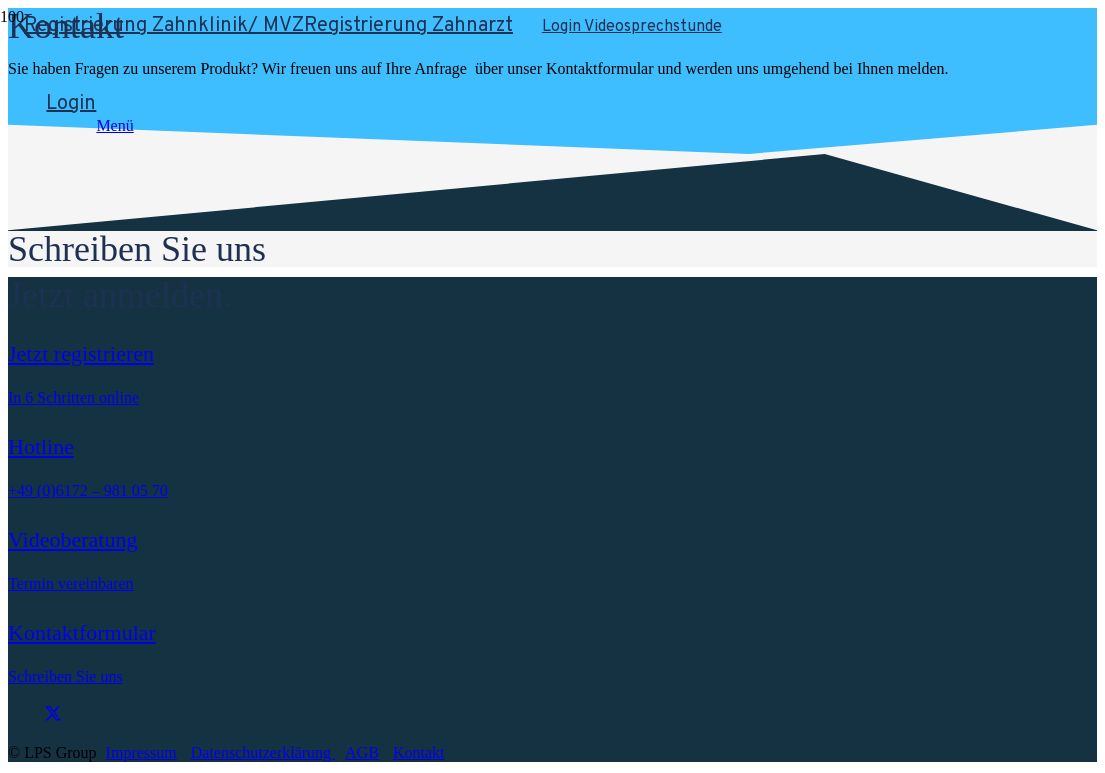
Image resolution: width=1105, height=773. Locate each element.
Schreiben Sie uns (65, 676)
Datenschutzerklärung (263, 752)
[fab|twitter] (189, 715)
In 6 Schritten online (73, 397)
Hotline (41, 446)
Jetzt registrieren (81, 353)
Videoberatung (72, 539)
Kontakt (419, 752)
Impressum (141, 752)
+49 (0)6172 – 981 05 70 (88, 490)
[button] (423, 126)
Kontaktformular (82, 632)
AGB (362, 752)
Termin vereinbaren (70, 583)
